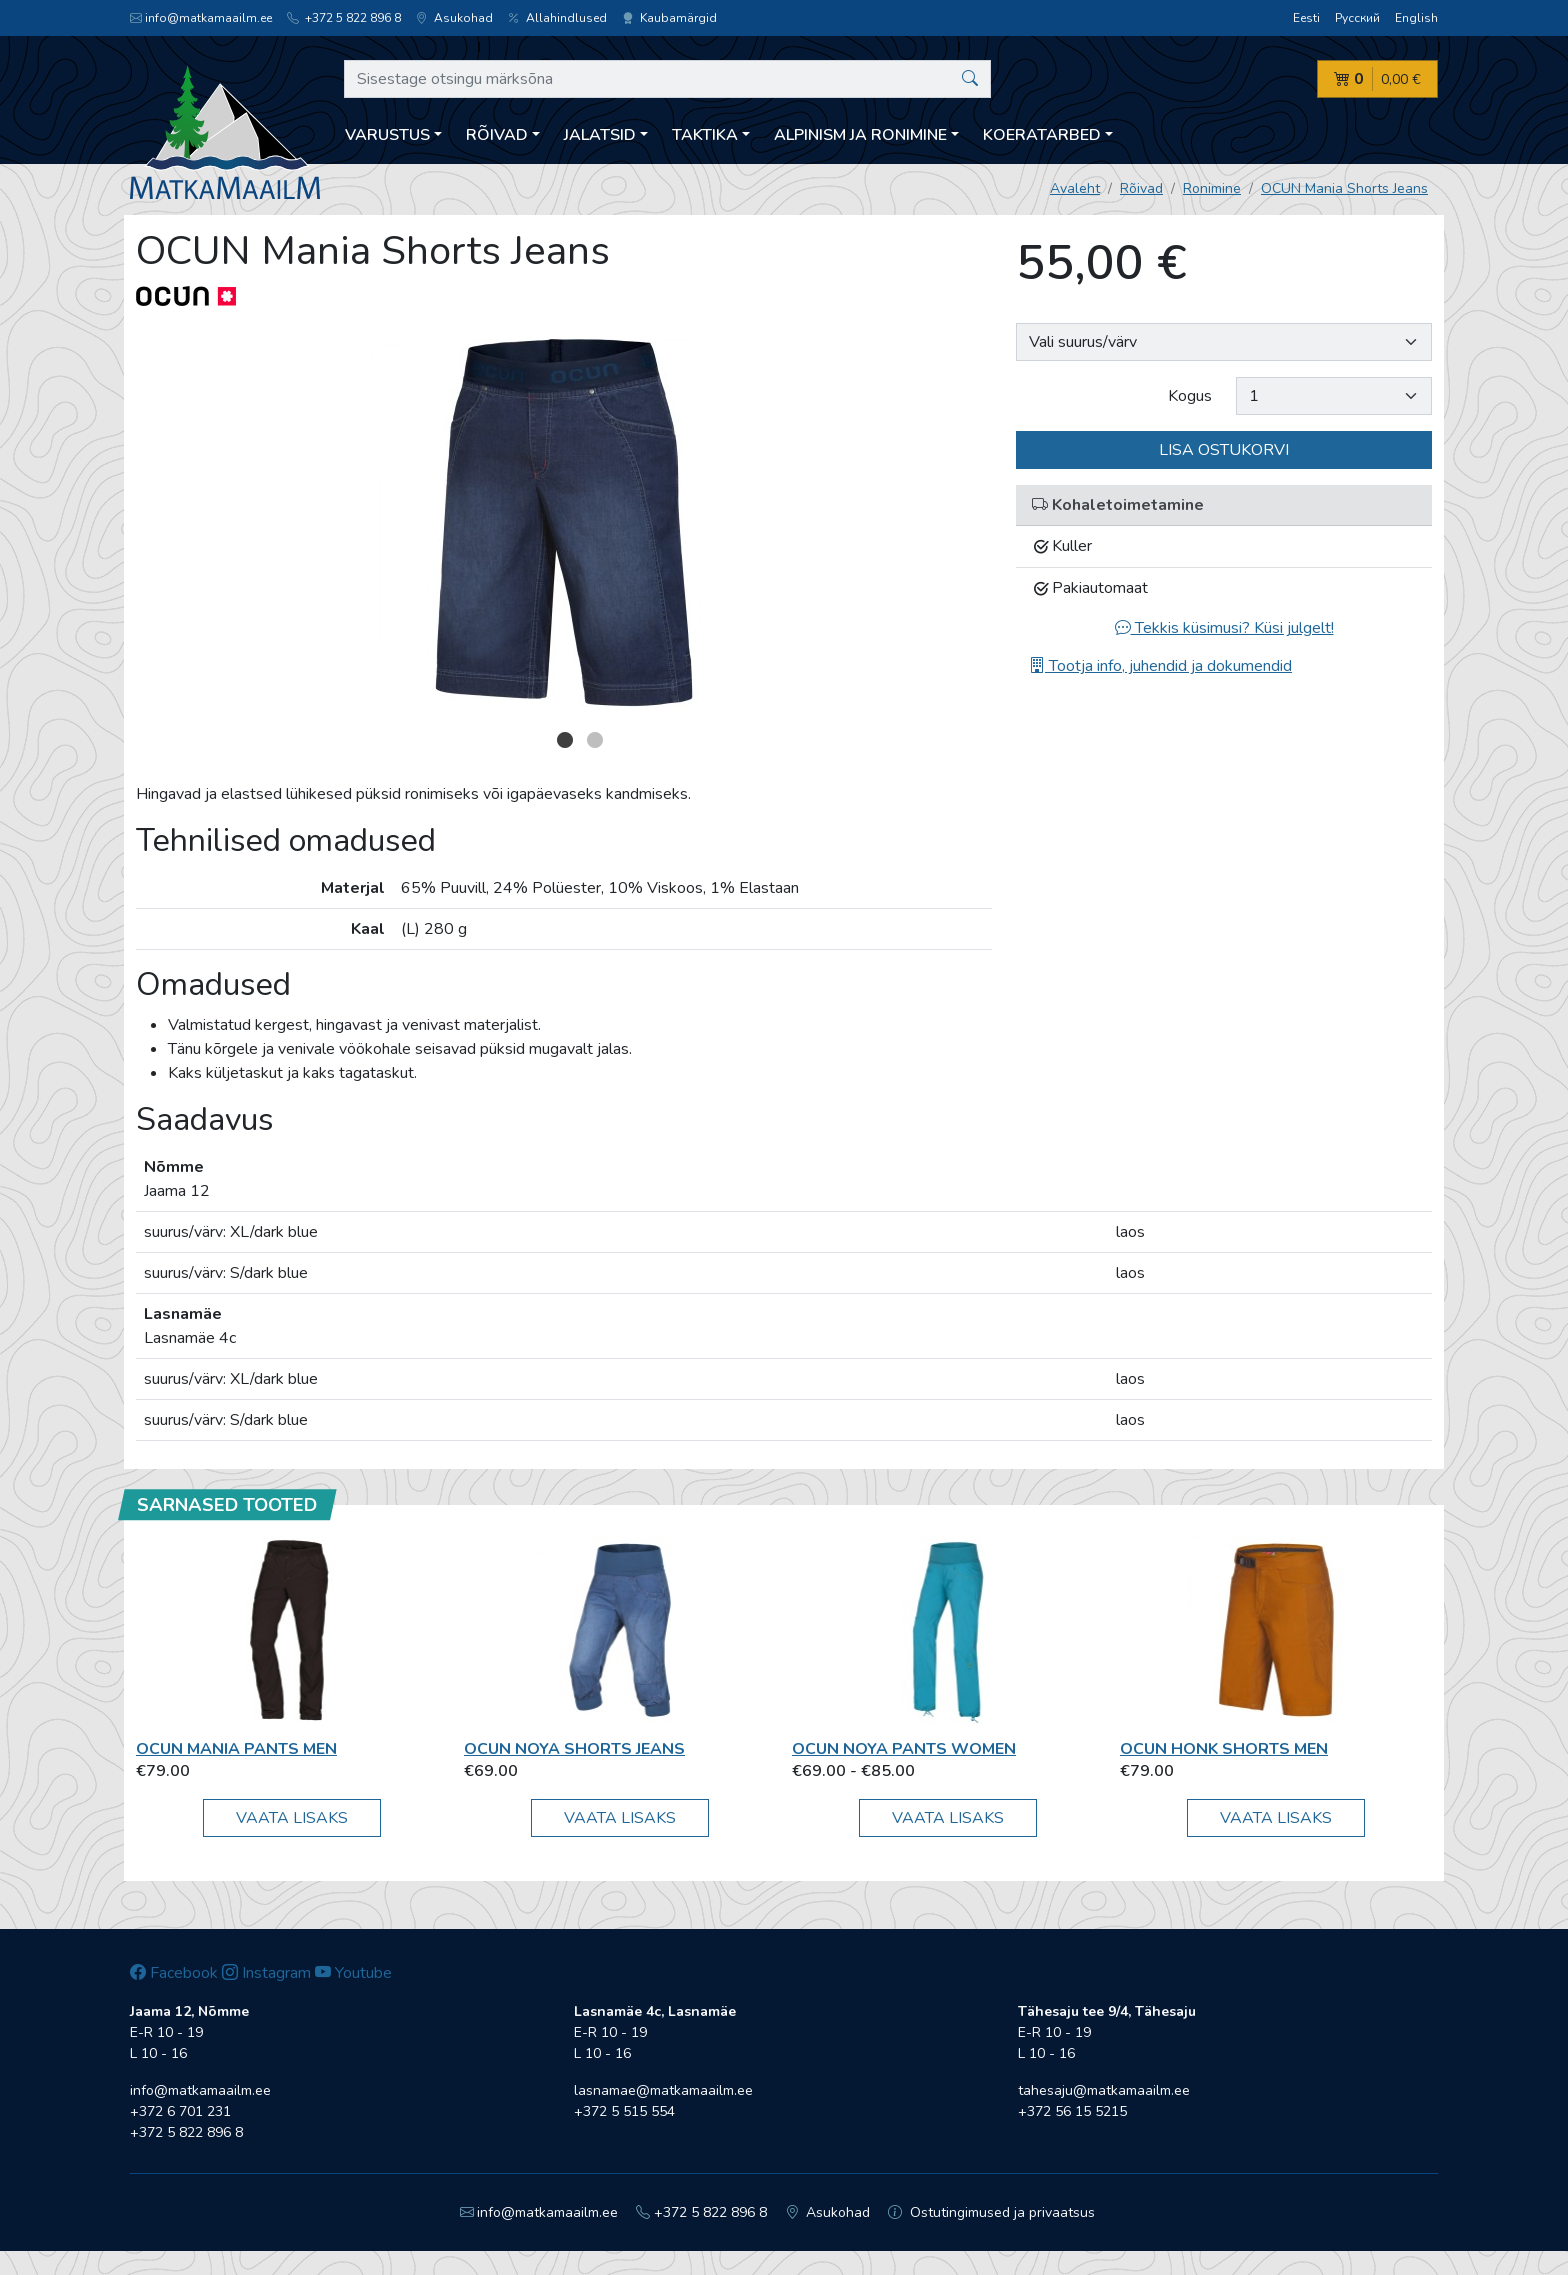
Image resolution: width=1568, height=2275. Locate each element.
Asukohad (454, 18)
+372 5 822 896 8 (344, 18)
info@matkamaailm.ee (201, 18)
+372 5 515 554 (624, 2111)
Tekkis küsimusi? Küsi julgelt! (1224, 628)
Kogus (1190, 396)
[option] (564, 523)
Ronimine (1212, 188)
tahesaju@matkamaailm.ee (1104, 2090)
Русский (1357, 18)
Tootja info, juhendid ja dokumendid (1160, 666)
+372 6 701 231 (180, 2111)
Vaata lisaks (292, 1818)
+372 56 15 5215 (1072, 2111)
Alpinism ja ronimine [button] (860, 135)
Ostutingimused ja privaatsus (991, 2212)
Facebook (174, 1973)
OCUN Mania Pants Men (236, 1749)
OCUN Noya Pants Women (904, 1749)
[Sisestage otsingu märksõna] (667, 79)
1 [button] (565, 740)
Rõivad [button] (497, 135)
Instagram (266, 1973)
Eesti (1306, 18)
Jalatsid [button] (600, 135)
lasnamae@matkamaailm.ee (663, 2090)
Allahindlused (557, 18)
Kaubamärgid (669, 18)
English (1416, 18)
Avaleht (1075, 188)
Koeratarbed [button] (1042, 135)
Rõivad (1141, 188)
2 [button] (595, 740)
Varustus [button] (387, 135)
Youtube (353, 1973)
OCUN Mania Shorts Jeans (1344, 188)
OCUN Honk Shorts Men (1224, 1749)
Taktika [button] (705, 135)
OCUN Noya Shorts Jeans (574, 1749)
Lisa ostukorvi (1224, 450)
